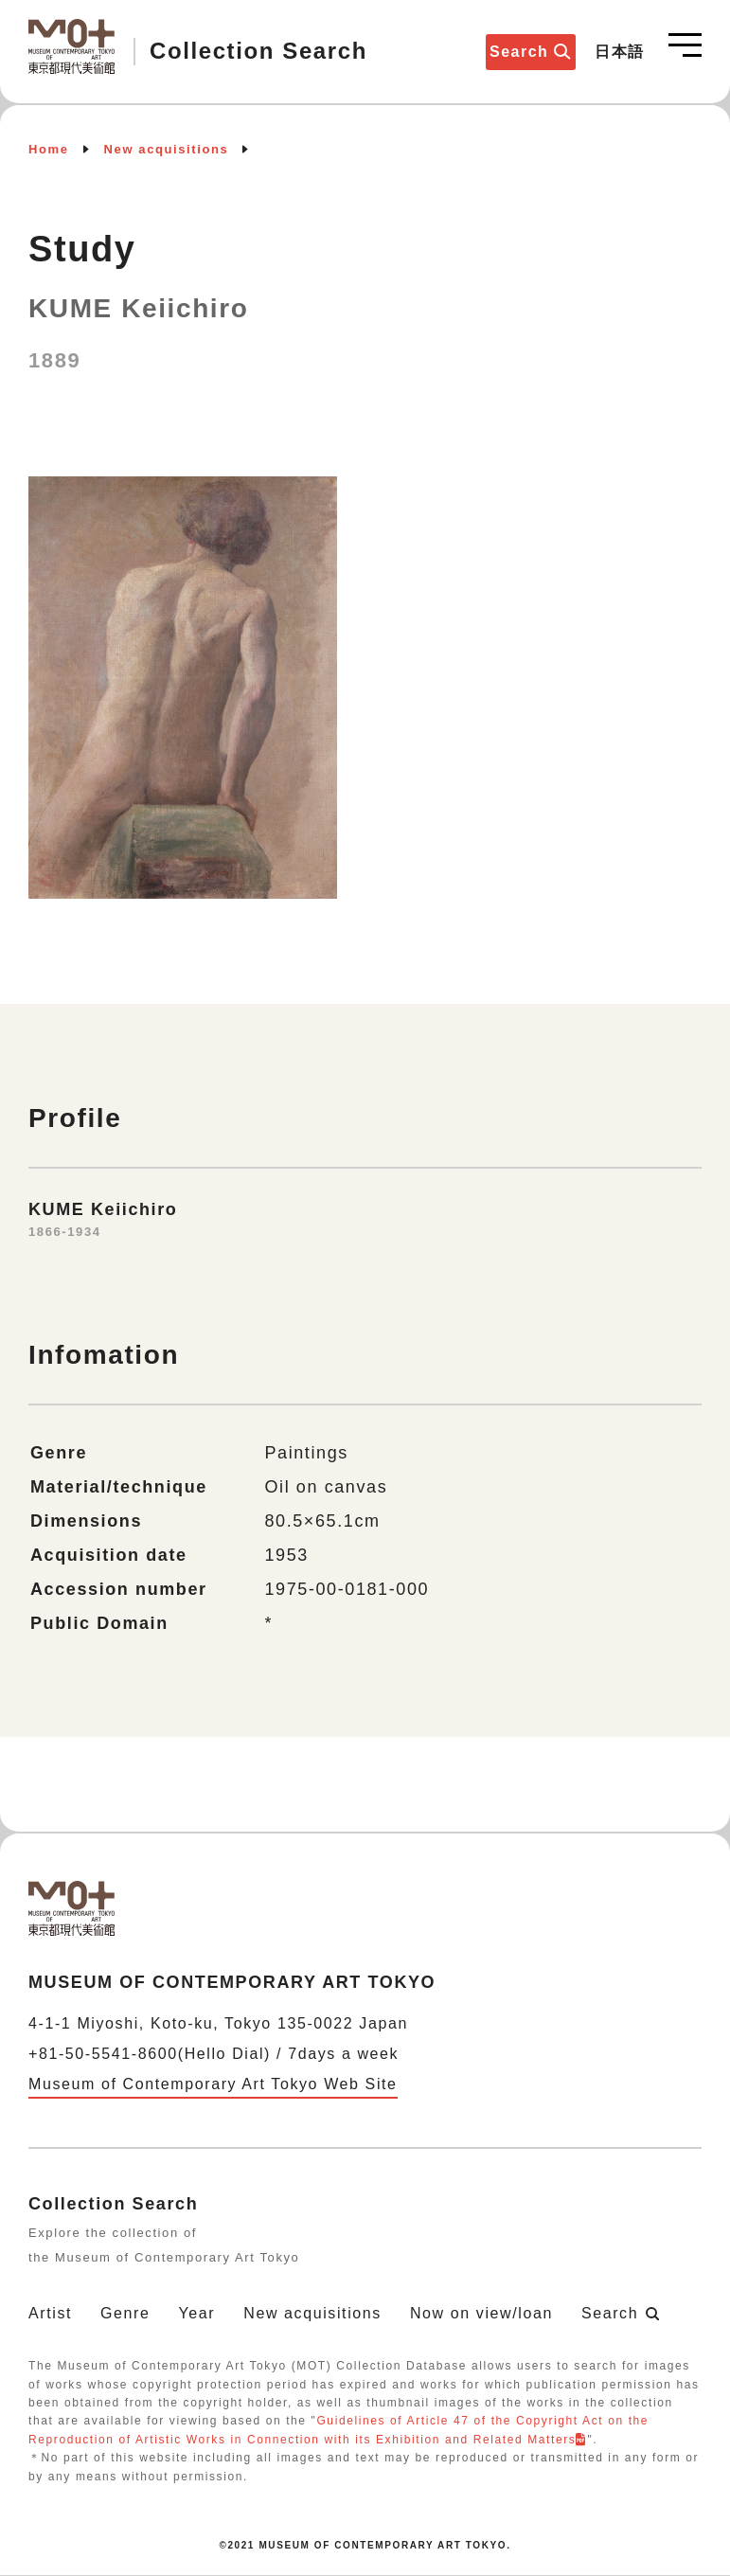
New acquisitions (166, 149)
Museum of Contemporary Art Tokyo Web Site (213, 2084)
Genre (125, 2313)
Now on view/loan (481, 2313)
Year (197, 2313)
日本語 (620, 52)
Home (48, 149)
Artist (50, 2313)
